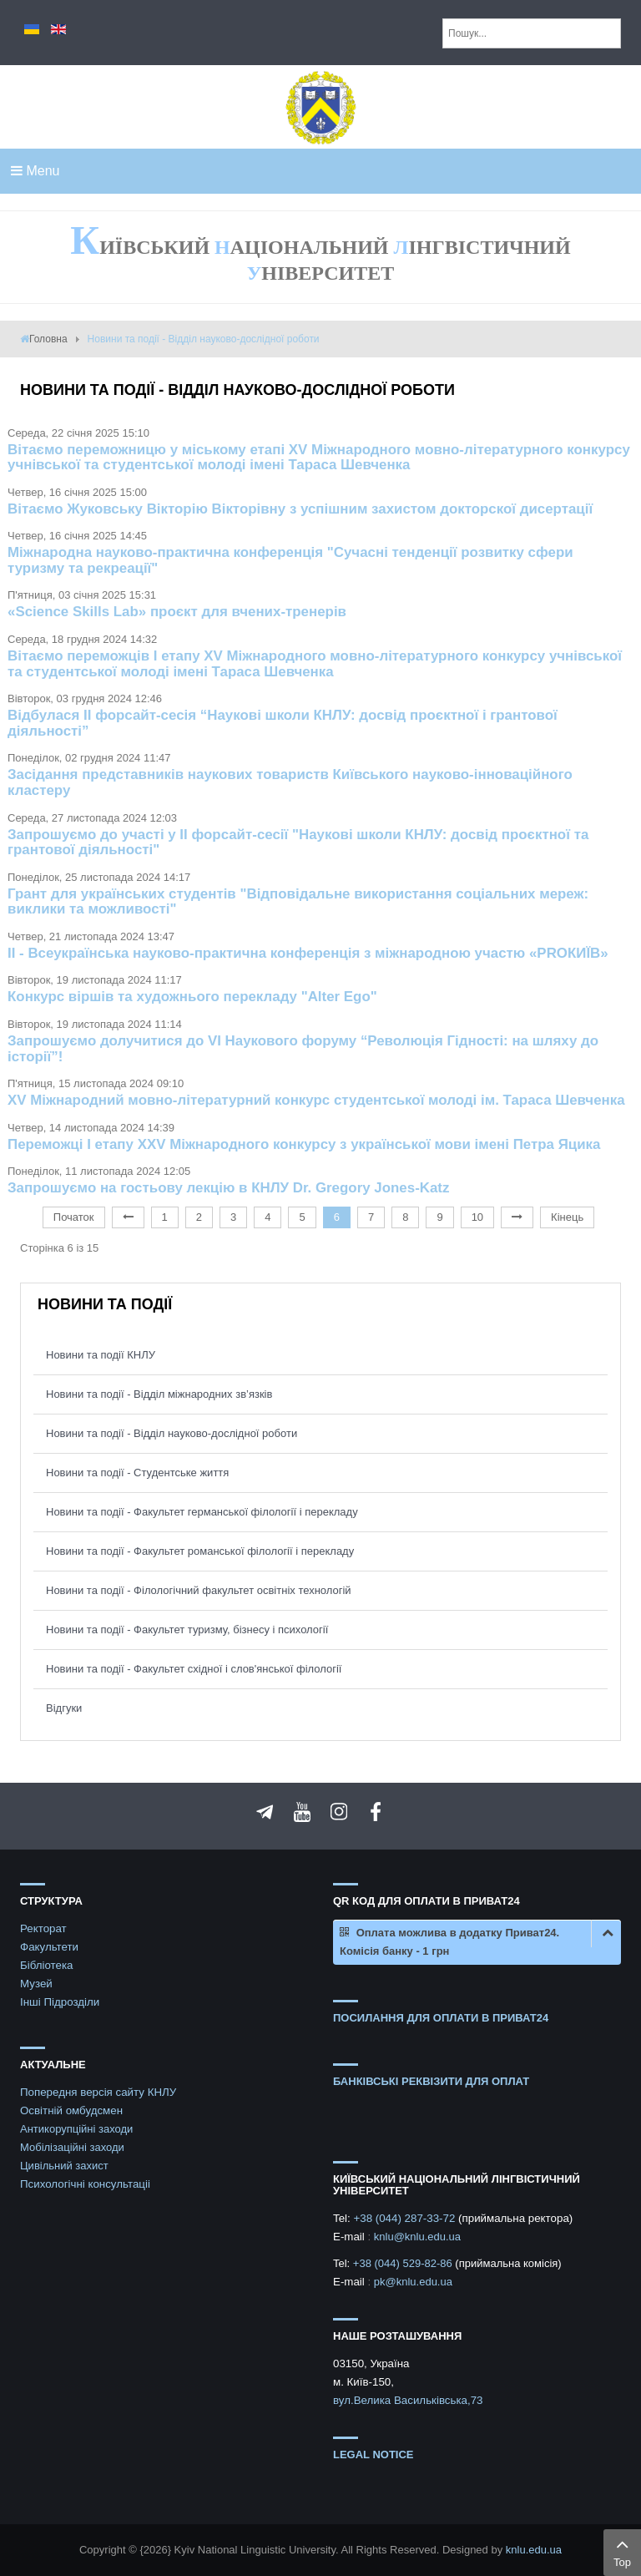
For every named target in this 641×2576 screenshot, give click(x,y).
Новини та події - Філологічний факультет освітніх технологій (198, 1590)
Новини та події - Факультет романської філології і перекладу (200, 1551)
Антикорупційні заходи (76, 2129)
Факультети (49, 1947)
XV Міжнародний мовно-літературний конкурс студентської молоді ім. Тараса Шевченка (316, 1100)
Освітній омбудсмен (71, 2110)
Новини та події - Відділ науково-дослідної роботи (171, 1433)
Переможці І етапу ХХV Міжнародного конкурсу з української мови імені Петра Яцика (304, 1144)
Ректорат (43, 1928)
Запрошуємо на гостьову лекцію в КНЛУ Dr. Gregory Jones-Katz (228, 1188)
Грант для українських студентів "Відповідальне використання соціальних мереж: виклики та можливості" (298, 902)
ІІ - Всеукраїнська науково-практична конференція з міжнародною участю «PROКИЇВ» (308, 953)
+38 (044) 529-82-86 (404, 2263)
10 (477, 1217)
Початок (73, 1217)
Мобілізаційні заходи (72, 2147)
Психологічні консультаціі (85, 2184)
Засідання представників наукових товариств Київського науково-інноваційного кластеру (290, 782)
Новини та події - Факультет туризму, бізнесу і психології (187, 1629)
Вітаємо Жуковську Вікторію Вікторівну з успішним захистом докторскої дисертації (300, 509)
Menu (35, 171)
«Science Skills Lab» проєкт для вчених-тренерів (177, 612)
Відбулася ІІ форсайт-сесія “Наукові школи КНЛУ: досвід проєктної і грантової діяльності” (283, 723)
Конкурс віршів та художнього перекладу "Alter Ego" (192, 997)
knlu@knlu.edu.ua (417, 2236)
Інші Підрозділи (59, 2002)
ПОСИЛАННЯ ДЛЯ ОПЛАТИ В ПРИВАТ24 (440, 2018)
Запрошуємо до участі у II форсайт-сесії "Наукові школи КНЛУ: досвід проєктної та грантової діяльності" (298, 842)
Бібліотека (46, 1965)
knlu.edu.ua (534, 2549)
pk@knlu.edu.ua (413, 2281)
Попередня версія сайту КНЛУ (98, 2092)
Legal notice (373, 2454)
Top (622, 2550)
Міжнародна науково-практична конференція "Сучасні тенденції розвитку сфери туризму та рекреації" (290, 560)
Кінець (567, 1217)
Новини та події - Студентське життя (137, 1472)
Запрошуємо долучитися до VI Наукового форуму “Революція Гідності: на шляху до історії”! (303, 1049)
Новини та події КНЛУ (100, 1355)
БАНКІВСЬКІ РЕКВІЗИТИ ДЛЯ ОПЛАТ (431, 2081)
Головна (48, 339)
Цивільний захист (64, 2165)
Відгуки (64, 1708)
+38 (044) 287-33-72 (405, 2218)
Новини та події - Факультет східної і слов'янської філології (194, 1669)
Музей (36, 1983)
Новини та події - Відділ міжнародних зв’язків (159, 1394)
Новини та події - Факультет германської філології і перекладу (202, 1512)
